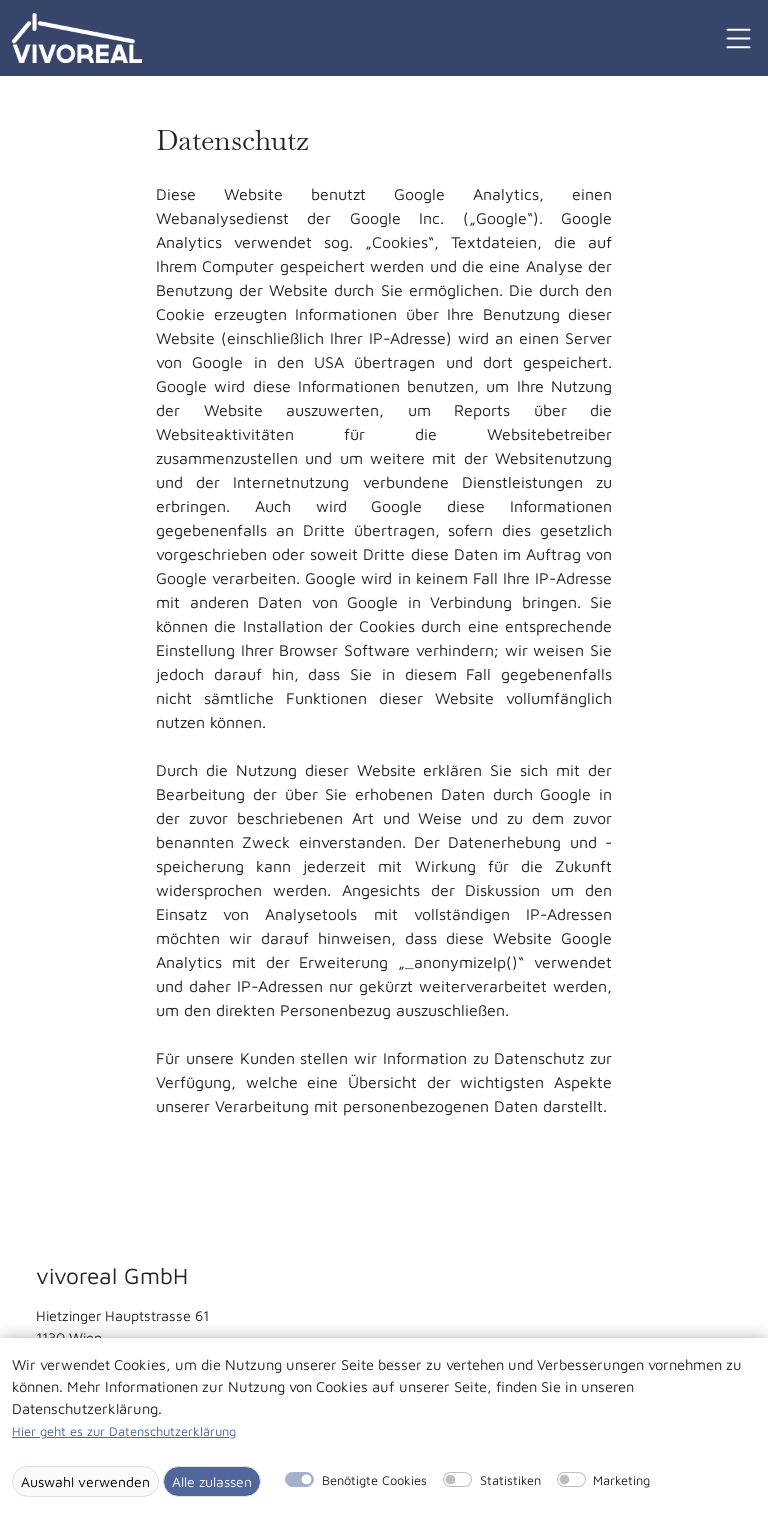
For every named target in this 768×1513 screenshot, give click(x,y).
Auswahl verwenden (85, 1481)
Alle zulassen (212, 1481)
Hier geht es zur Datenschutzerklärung (124, 1431)
